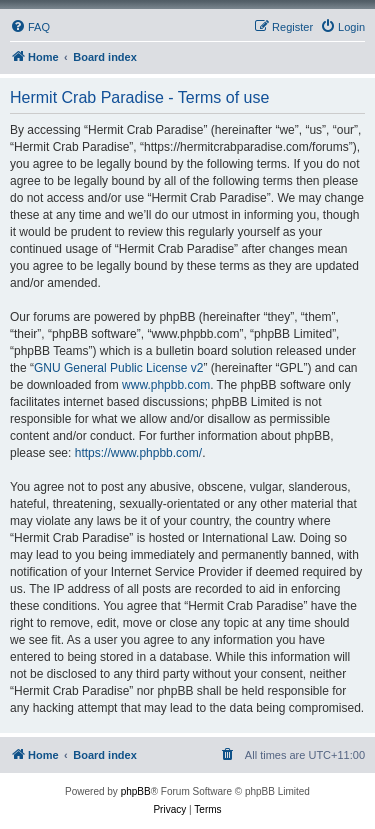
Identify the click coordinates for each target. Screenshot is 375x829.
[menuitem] (30, 27)
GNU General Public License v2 (118, 368)
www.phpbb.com (166, 385)
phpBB (136, 791)
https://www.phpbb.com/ (138, 453)
